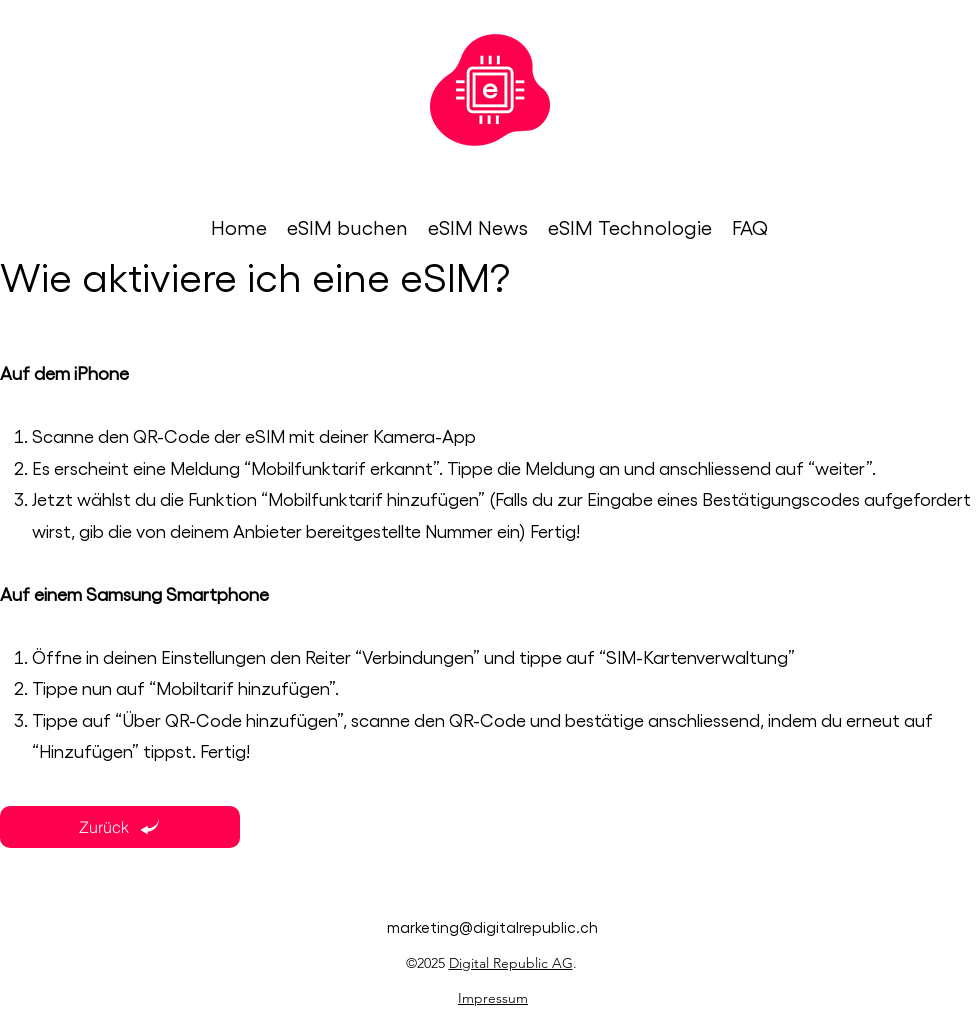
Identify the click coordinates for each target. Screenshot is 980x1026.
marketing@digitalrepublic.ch (492, 927)
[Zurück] (120, 827)
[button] (347, 227)
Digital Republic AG (511, 963)
